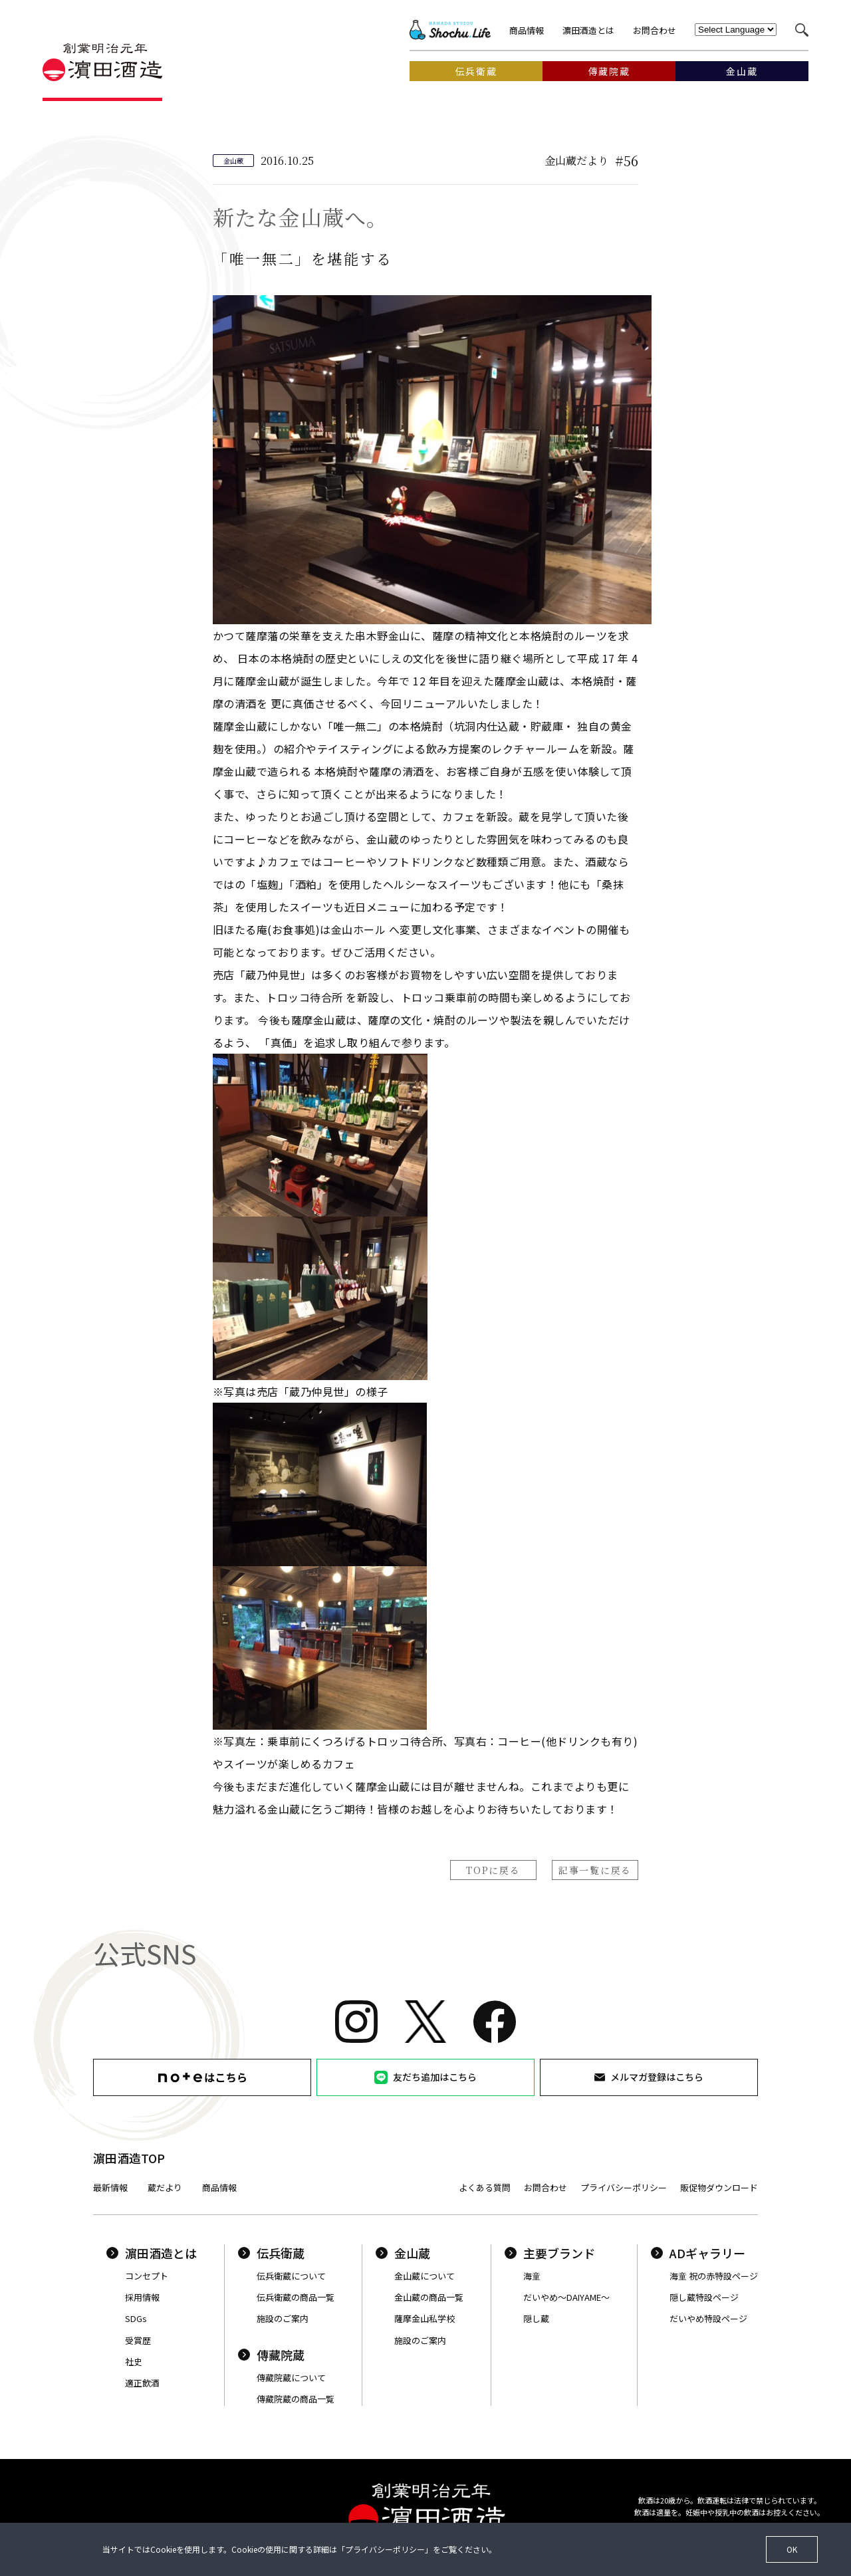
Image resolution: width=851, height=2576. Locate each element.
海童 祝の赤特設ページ (713, 2276)
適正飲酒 (142, 2383)
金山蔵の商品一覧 (428, 2297)
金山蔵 (403, 2253)
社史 (133, 2361)
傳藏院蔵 (271, 2354)
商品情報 (526, 30)
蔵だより (165, 2187)
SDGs (136, 2318)
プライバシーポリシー (623, 2187)
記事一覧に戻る (595, 1870)
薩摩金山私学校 (424, 2318)
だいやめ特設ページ (708, 2318)
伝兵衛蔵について (291, 2276)
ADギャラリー (698, 2253)
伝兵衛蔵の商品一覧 (295, 2297)
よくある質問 (485, 2187)
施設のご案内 (282, 2318)
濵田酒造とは (588, 30)
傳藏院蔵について (291, 2377)
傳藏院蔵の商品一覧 (295, 2399)
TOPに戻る (493, 1870)
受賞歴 (138, 2340)
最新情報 (110, 2187)
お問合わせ (654, 30)
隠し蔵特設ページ (704, 2297)
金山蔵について (424, 2276)
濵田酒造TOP (129, 2157)
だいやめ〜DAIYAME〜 (566, 2297)
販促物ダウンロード (719, 2187)
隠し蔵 (536, 2318)
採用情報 (142, 2297)
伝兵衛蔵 (271, 2253)
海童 (532, 2276)
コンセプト (146, 2276)
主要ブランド (550, 2253)
